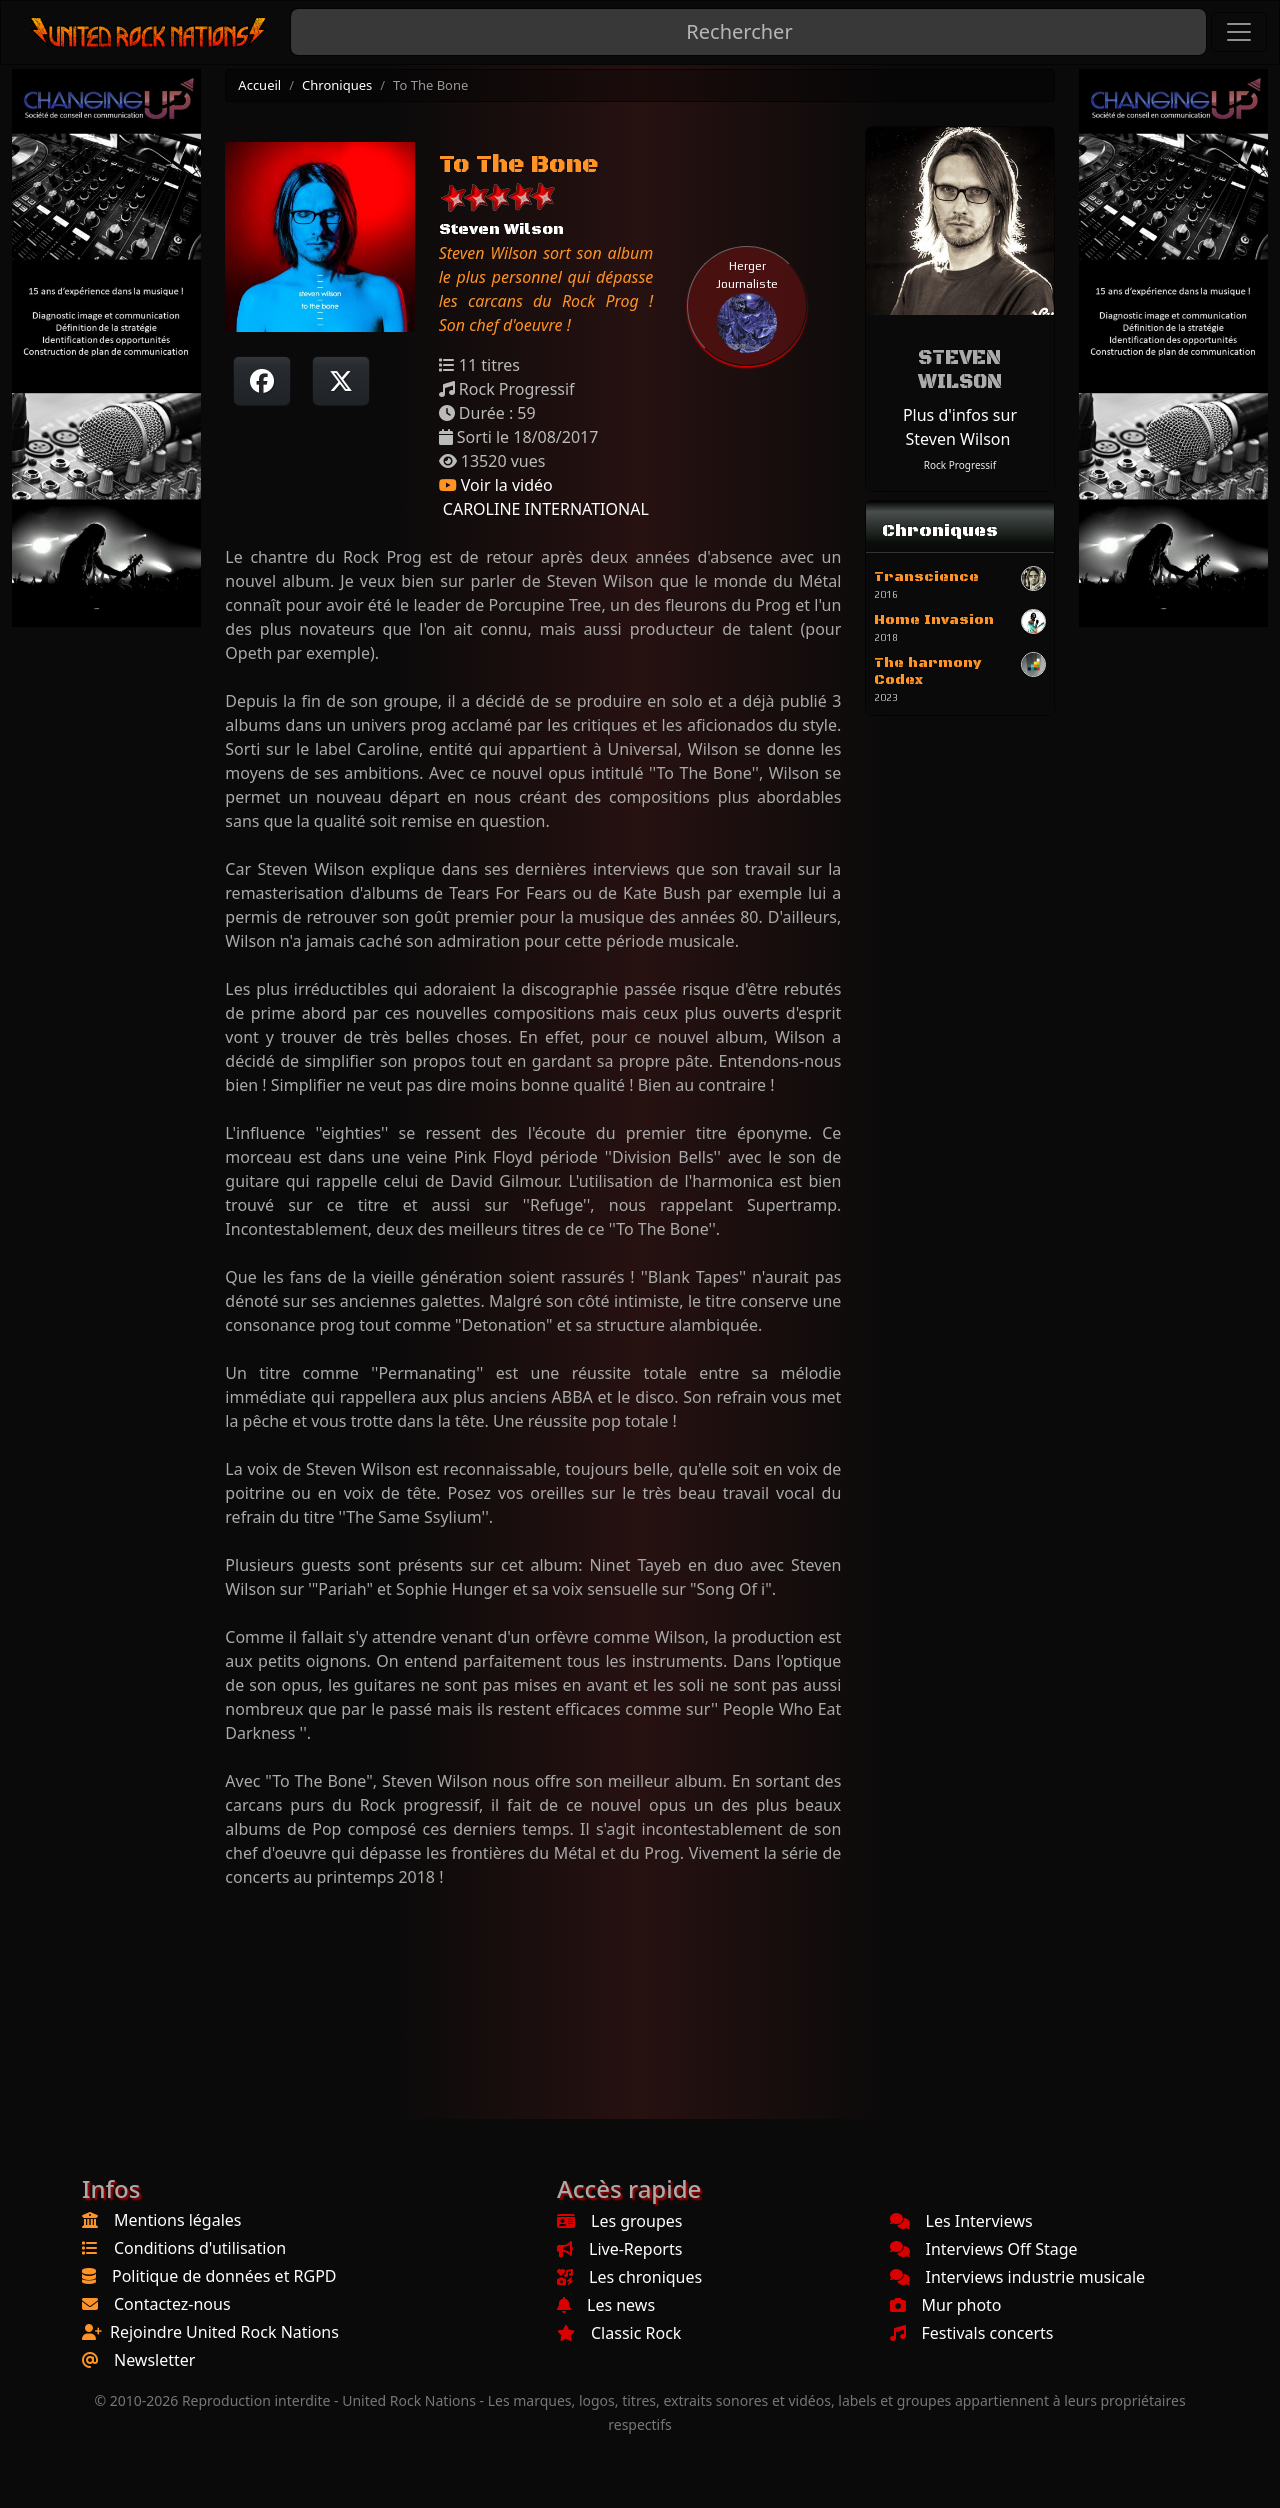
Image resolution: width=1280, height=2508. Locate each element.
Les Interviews (961, 2221)
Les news (606, 2305)
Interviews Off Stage (984, 2249)
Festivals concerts (972, 2333)
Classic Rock (619, 2333)
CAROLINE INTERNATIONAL (544, 509)
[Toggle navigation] (1239, 32)
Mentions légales (178, 2220)
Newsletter (154, 2360)
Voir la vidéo (496, 485)
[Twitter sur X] (341, 381)
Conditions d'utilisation (200, 2248)
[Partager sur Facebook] (262, 381)
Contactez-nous (172, 2304)
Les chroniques (629, 2277)
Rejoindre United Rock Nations (224, 2332)
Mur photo (946, 2305)
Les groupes (619, 2221)
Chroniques (337, 85)
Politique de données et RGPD (224, 2276)
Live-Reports (619, 2249)
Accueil (259, 85)
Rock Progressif (960, 465)
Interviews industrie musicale (1018, 2277)
